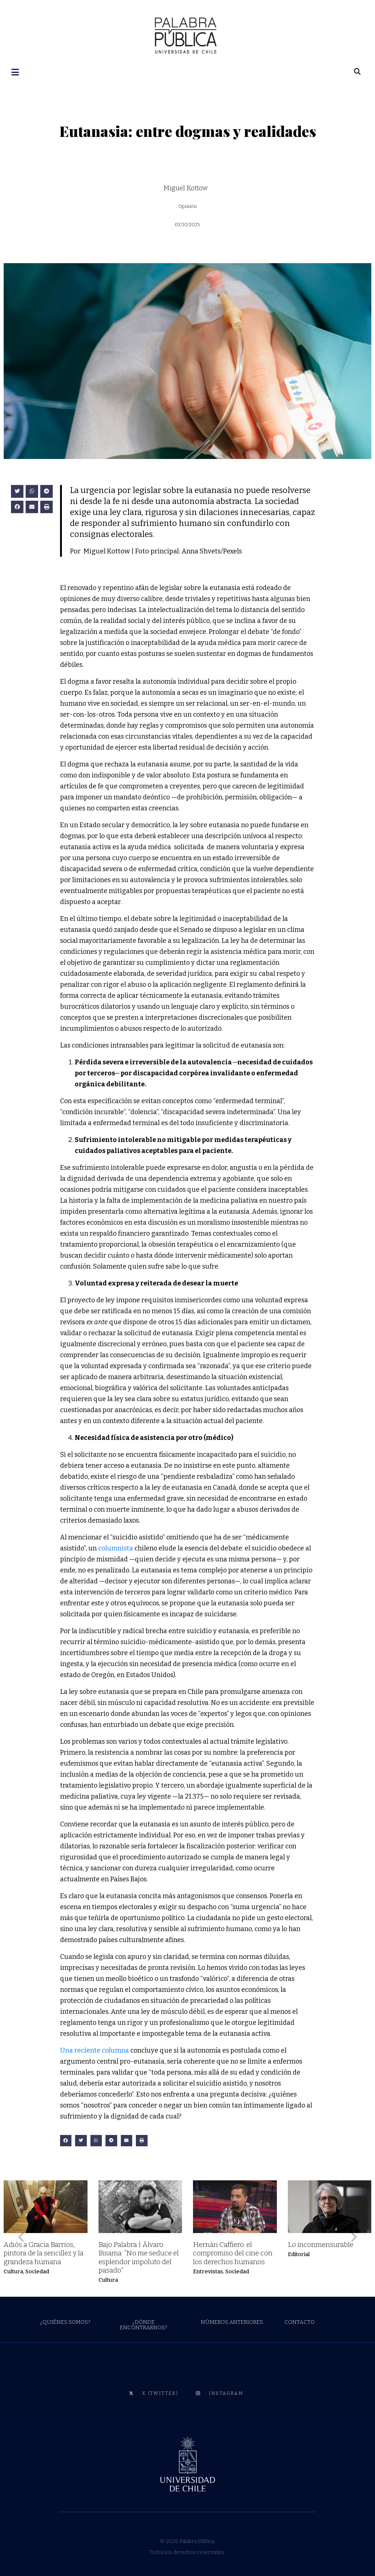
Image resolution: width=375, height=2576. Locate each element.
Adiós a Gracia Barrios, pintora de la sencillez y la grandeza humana (43, 2252)
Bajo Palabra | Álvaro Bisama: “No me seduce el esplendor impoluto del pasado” (139, 2256)
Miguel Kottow (185, 187)
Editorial (299, 2253)
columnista (115, 1547)
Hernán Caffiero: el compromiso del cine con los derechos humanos (232, 2252)
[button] (17, 490)
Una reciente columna (94, 2049)
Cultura (13, 2270)
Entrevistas (208, 2270)
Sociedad (37, 2270)
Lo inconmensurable (320, 2244)
